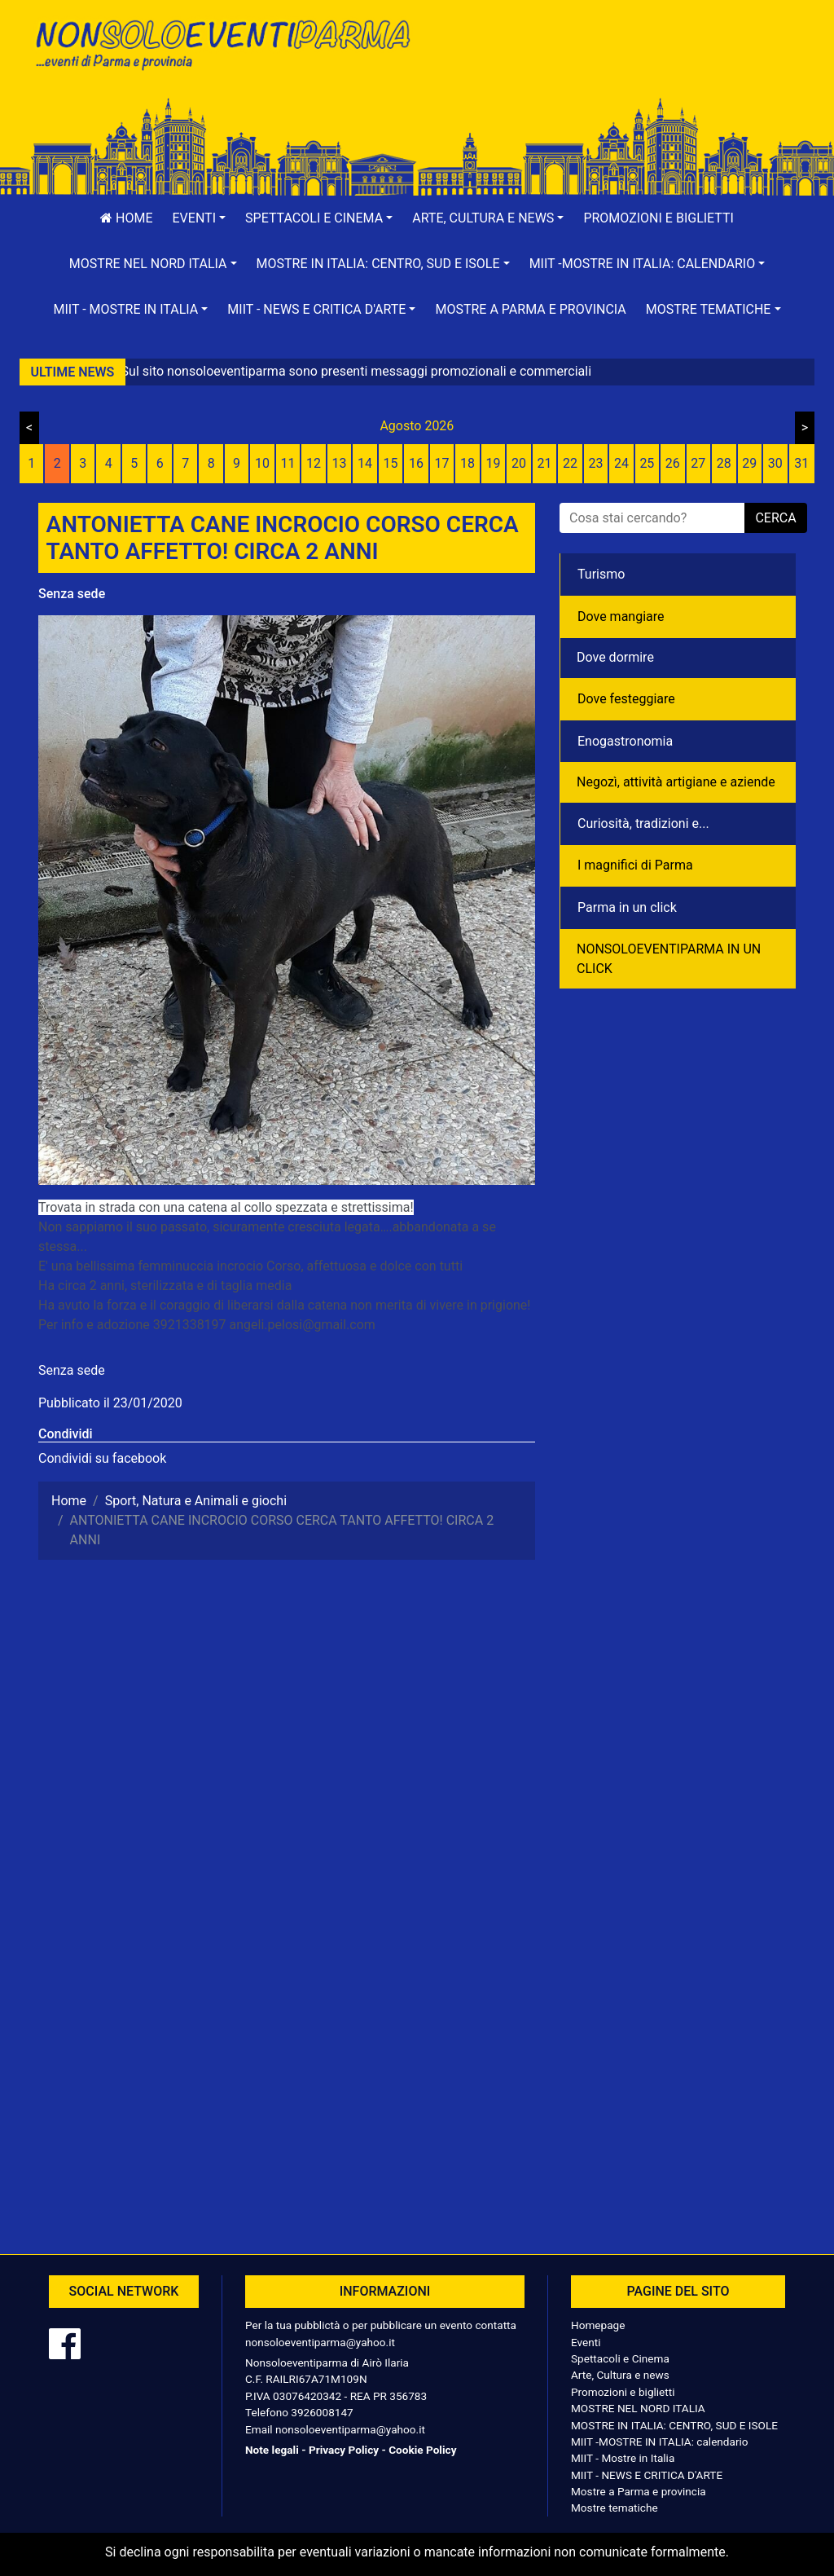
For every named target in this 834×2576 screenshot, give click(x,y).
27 (698, 463)
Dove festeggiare (626, 699)
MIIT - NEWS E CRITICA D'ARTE (646, 2474)
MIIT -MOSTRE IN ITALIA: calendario (659, 2441)
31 (801, 463)
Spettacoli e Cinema (620, 2358)
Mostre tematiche (614, 2507)
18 (467, 463)
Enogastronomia (625, 741)
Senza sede (71, 593)
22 (570, 463)
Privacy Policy (344, 2449)
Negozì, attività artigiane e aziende (676, 782)
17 (442, 463)
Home (126, 218)
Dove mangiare (621, 616)
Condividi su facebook (102, 1458)
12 (313, 463)
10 (262, 463)
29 (749, 463)
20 (518, 463)
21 (544, 463)
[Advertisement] (612, 66)
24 (621, 463)
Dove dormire (615, 657)
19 (492, 463)
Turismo (601, 574)
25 (646, 463)
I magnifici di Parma (635, 865)
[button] (199, 218)
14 (365, 463)
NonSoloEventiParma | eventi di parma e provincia (221, 47)
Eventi (586, 2342)
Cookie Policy (422, 2449)
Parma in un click (627, 907)
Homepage (598, 2325)
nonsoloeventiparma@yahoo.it (320, 2342)
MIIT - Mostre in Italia (622, 2457)
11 (288, 463)
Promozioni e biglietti (658, 218)
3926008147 (322, 2412)
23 (595, 463)
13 (339, 463)
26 (672, 463)
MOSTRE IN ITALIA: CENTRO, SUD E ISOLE (674, 2425)
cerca (775, 518)
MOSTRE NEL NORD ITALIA (638, 2408)
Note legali (272, 2449)
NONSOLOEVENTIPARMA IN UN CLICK (669, 958)
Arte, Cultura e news (620, 2374)
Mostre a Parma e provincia (530, 309)
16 (416, 463)
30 (775, 463)
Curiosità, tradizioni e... (643, 823)
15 (391, 463)
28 (724, 463)
